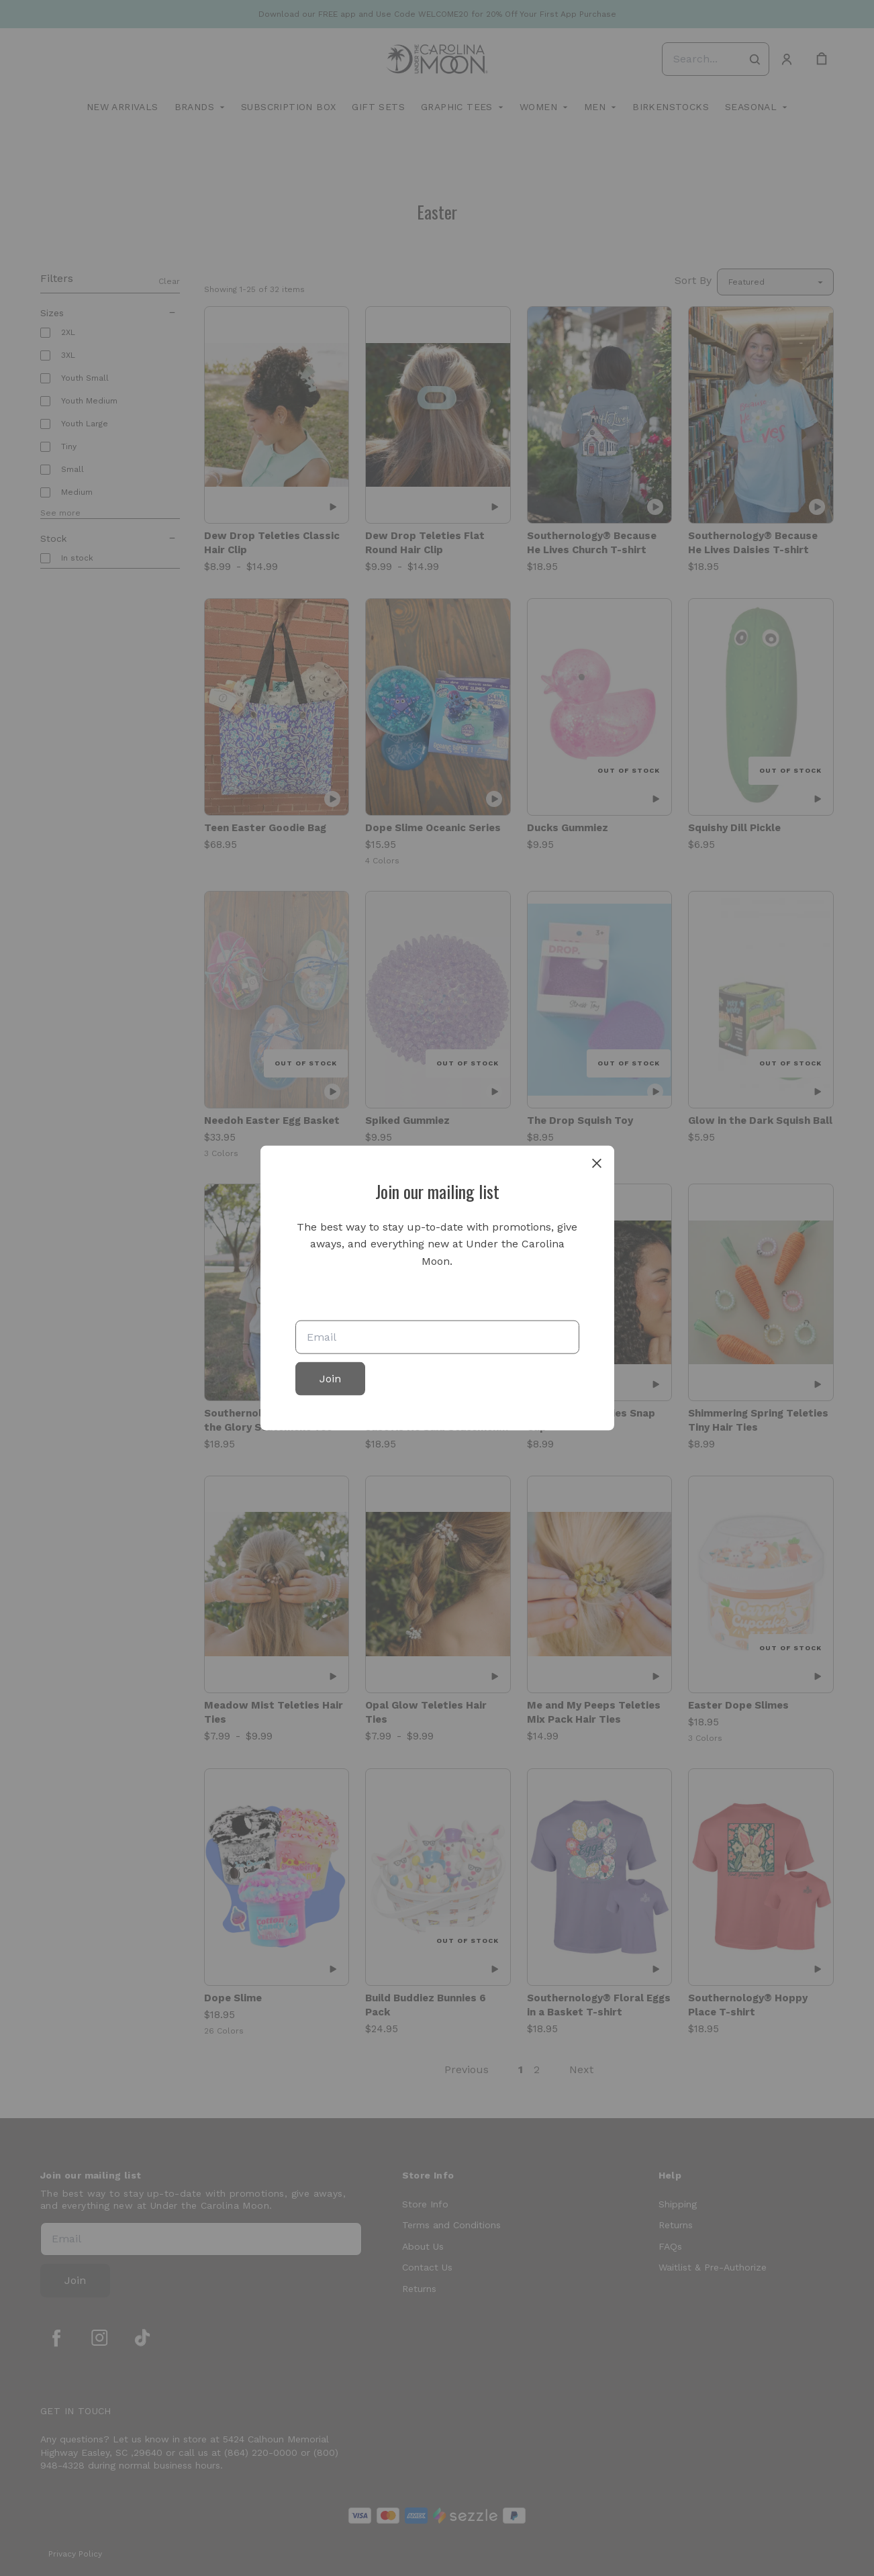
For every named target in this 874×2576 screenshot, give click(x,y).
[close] (597, 1163)
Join (330, 1378)
